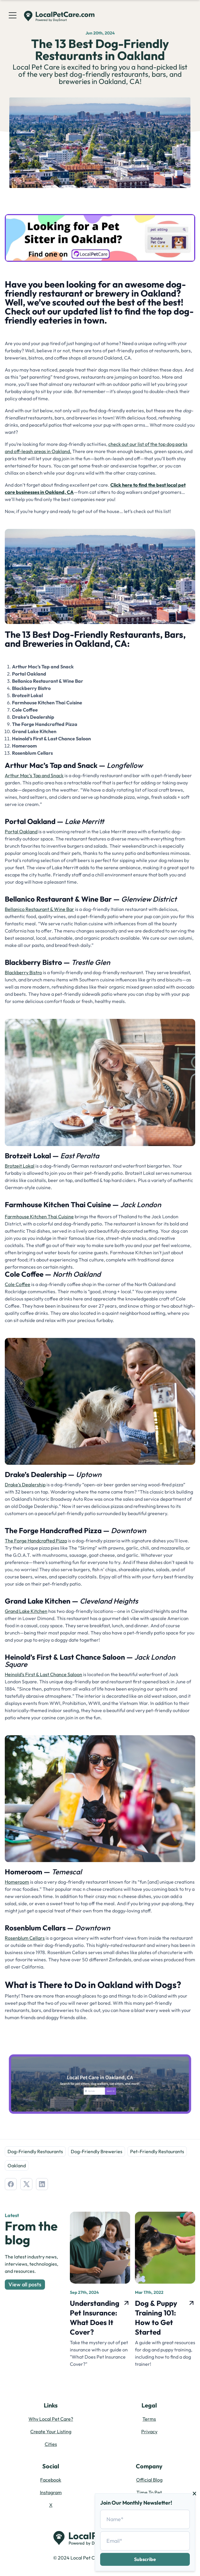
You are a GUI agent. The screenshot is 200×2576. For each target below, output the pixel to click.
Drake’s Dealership (25, 1485)
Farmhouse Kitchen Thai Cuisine (39, 1216)
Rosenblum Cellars (25, 1938)
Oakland (16, 2166)
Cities (51, 2444)
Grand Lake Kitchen (26, 1611)
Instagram (51, 2492)
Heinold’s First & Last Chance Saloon (43, 1674)
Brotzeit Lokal (19, 1166)
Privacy (149, 2431)
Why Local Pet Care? (50, 2419)
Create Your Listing (50, 2431)
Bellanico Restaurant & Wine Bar (39, 909)
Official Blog (149, 2480)
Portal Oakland (21, 831)
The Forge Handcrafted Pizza (36, 1541)
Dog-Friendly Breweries (96, 2151)
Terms (149, 2419)
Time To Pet (149, 2492)
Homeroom (17, 1882)
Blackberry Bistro (23, 972)
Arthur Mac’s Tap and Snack (34, 775)
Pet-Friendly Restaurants (157, 2151)
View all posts (24, 2284)
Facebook (50, 2480)
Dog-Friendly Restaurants (35, 2151)
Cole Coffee (17, 1284)
